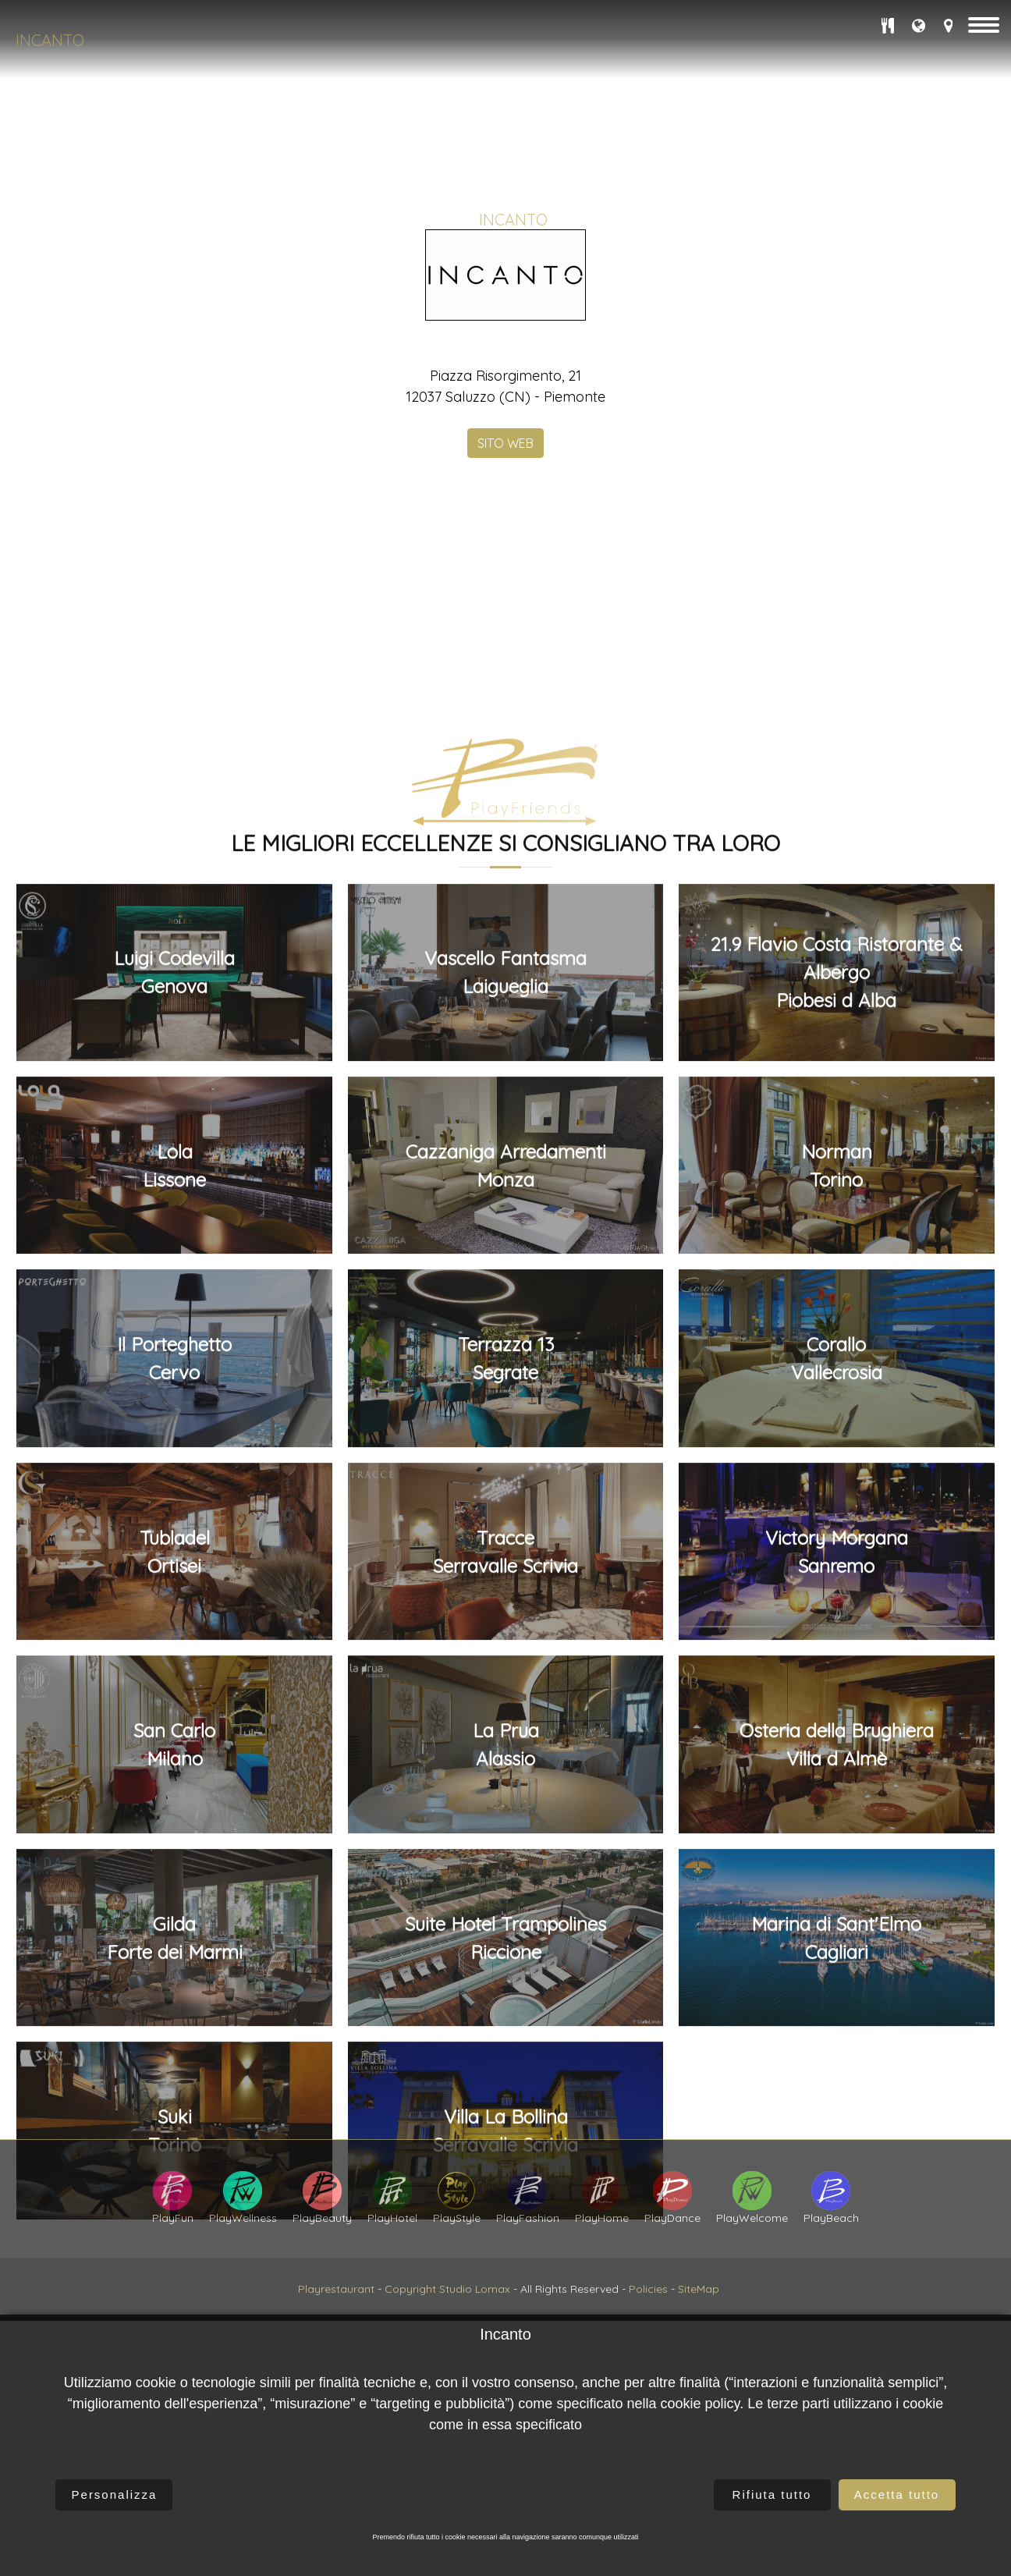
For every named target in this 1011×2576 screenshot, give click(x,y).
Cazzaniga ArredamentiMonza (506, 1988)
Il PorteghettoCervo (174, 2181)
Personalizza (115, 2494)
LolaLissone (174, 1988)
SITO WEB (505, 620)
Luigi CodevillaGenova (174, 1795)
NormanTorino (836, 1988)
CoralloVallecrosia (836, 2181)
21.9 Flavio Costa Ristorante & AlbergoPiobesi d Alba (837, 1795)
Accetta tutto (896, 2494)
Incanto (50, 40)
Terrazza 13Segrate (506, 2181)
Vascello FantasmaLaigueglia (505, 1795)
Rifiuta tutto (772, 2494)
